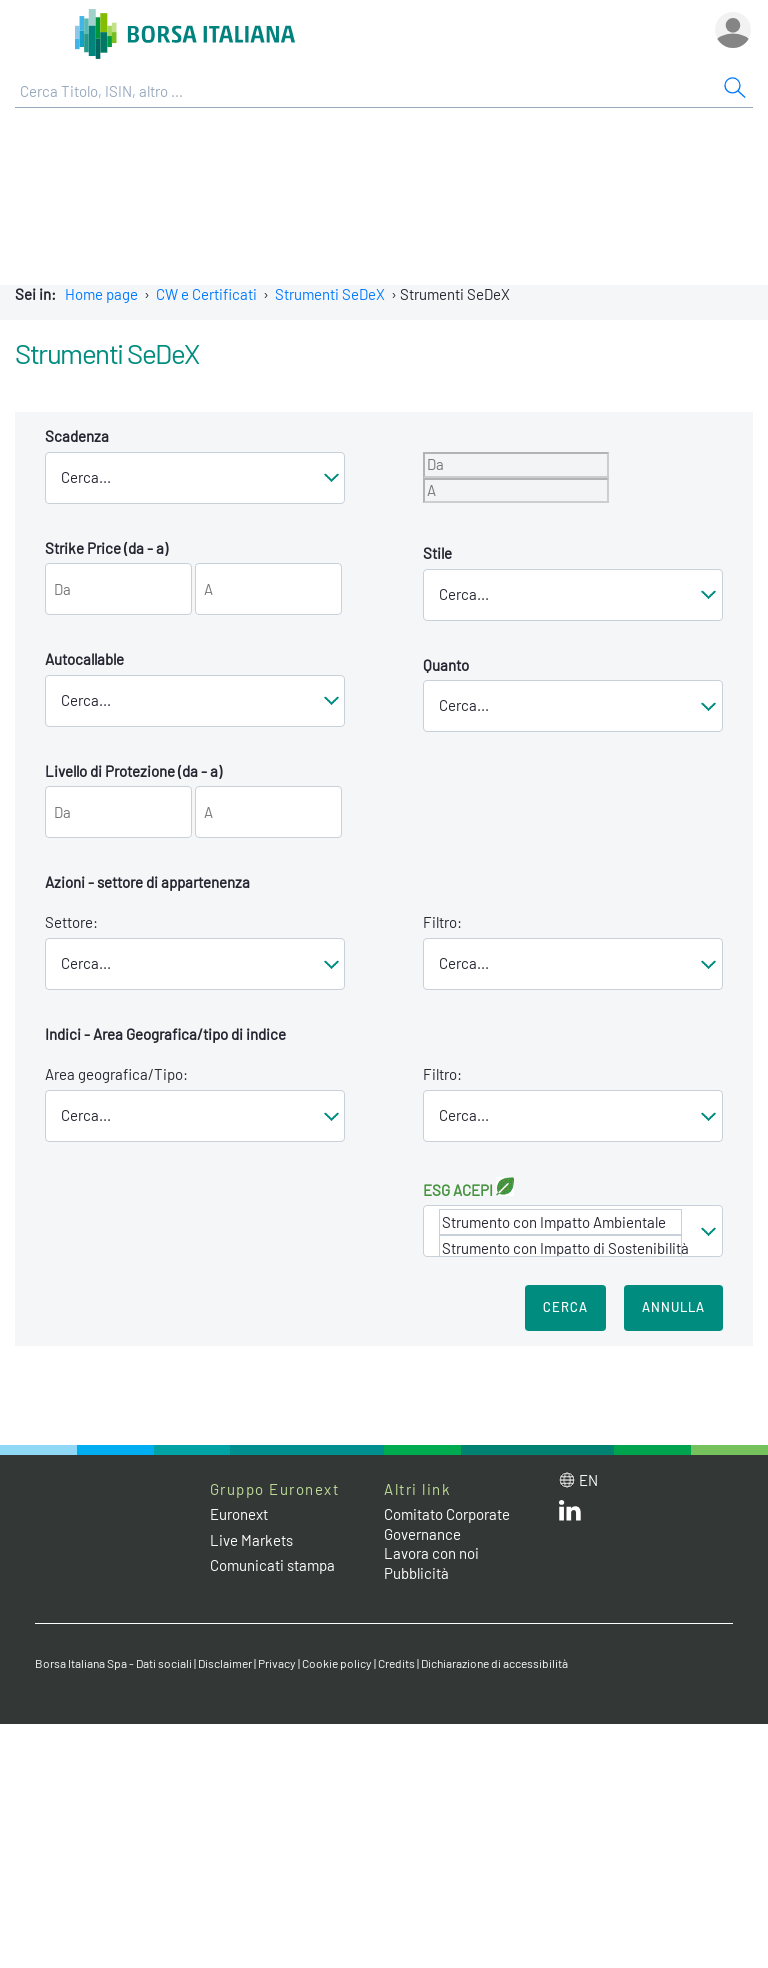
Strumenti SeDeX (330, 294)
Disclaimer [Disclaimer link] (225, 1663)
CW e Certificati (206, 294)
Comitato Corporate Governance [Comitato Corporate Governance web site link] (447, 1524)
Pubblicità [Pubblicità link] (416, 1573)
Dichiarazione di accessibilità (494, 1663)
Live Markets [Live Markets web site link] (251, 1540)
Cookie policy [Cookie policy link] (337, 1663)
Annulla (673, 1307)
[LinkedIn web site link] (570, 1515)
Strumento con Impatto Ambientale (560, 1222)
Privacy (277, 1663)
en (588, 1480)
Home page (101, 294)
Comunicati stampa (272, 1565)
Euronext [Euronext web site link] (239, 1514)
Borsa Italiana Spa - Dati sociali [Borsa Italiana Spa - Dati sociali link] (113, 1663)
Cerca (565, 1307)
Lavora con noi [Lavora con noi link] (431, 1553)
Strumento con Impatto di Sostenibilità (560, 1248)
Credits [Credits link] (396, 1663)
